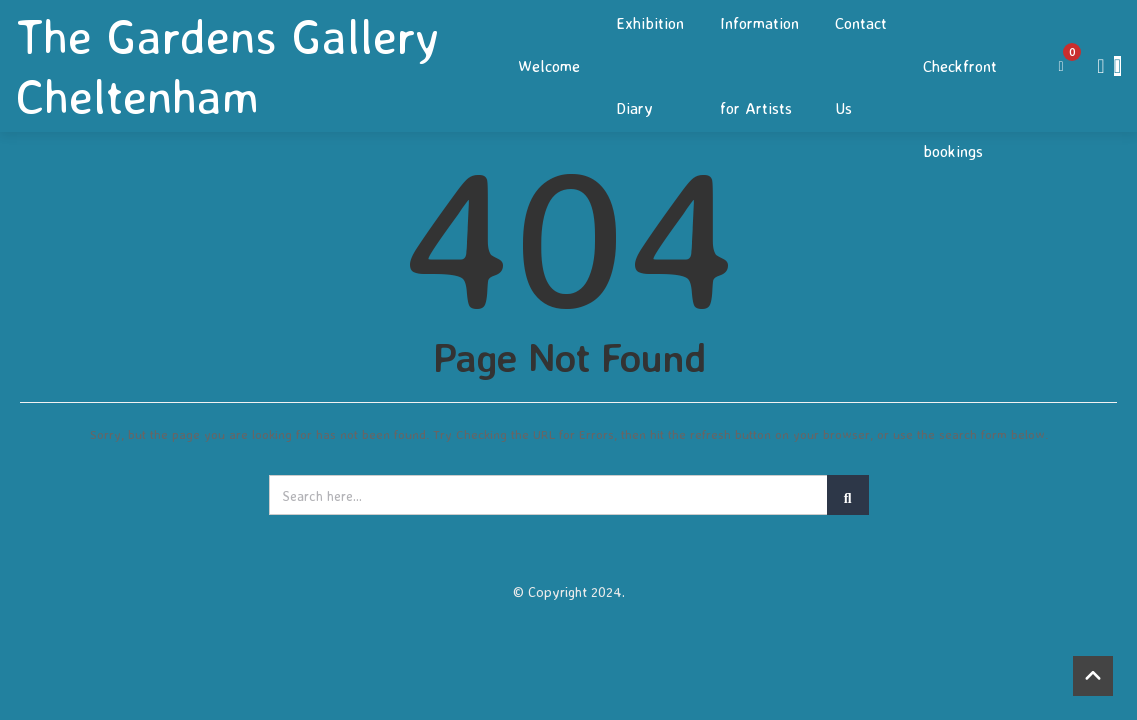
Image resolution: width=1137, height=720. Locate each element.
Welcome (549, 66)
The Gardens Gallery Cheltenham (227, 66)
